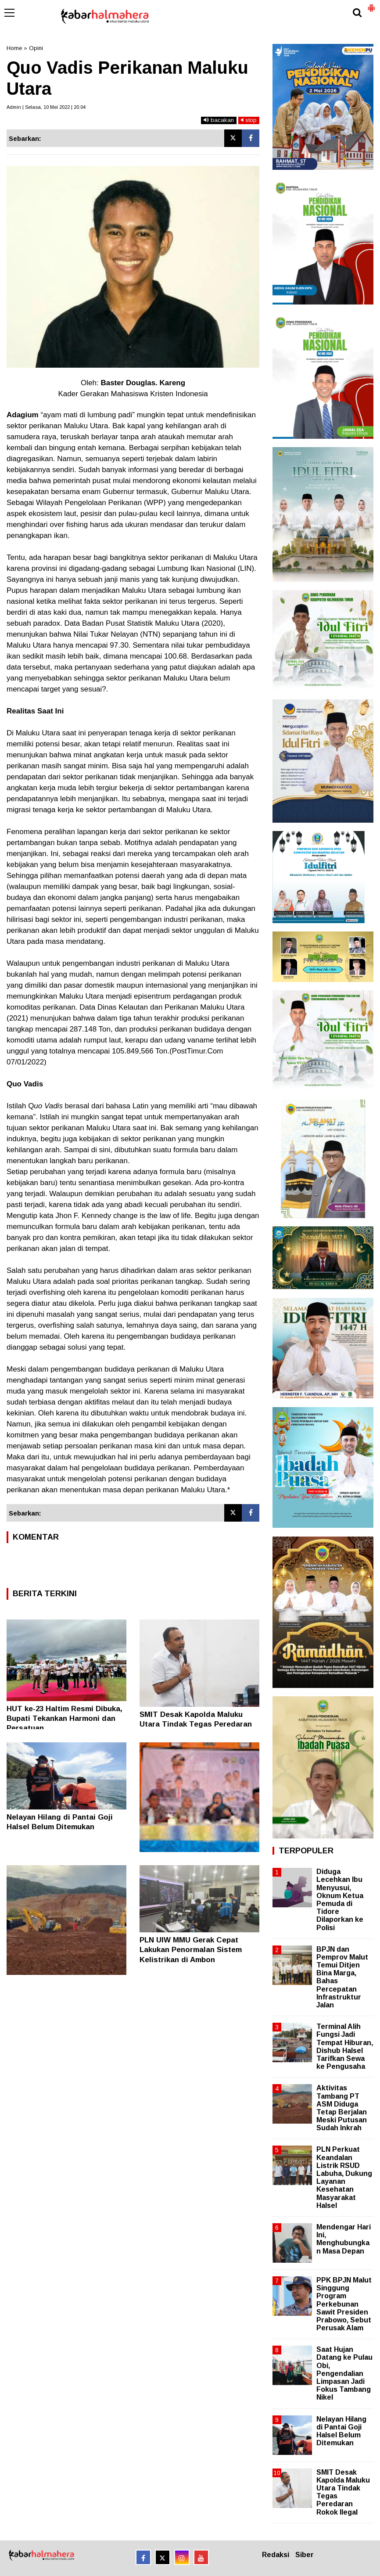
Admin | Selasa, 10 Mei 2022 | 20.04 (46, 107)
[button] (371, 4)
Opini (36, 48)
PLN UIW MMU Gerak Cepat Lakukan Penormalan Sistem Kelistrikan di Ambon (191, 1949)
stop (249, 120)
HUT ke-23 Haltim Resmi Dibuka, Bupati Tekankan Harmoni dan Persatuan (64, 1718)
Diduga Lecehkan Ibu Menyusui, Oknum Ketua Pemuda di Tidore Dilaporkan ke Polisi (339, 1899)
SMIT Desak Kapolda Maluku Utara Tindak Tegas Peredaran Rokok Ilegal (196, 1724)
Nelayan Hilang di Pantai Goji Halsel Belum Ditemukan (341, 2431)
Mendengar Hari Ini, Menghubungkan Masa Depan (343, 2239)
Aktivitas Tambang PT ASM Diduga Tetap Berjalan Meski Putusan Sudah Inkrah (341, 2108)
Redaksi (275, 2554)
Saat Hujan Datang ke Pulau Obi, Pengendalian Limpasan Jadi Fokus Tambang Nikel (344, 2373)
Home (14, 48)
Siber (304, 2554)
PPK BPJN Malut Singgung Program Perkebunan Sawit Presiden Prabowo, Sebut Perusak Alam (344, 2304)
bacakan (219, 120)
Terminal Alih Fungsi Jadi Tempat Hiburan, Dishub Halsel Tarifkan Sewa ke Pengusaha (344, 2046)
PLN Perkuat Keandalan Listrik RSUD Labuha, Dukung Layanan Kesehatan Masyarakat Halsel (344, 2177)
